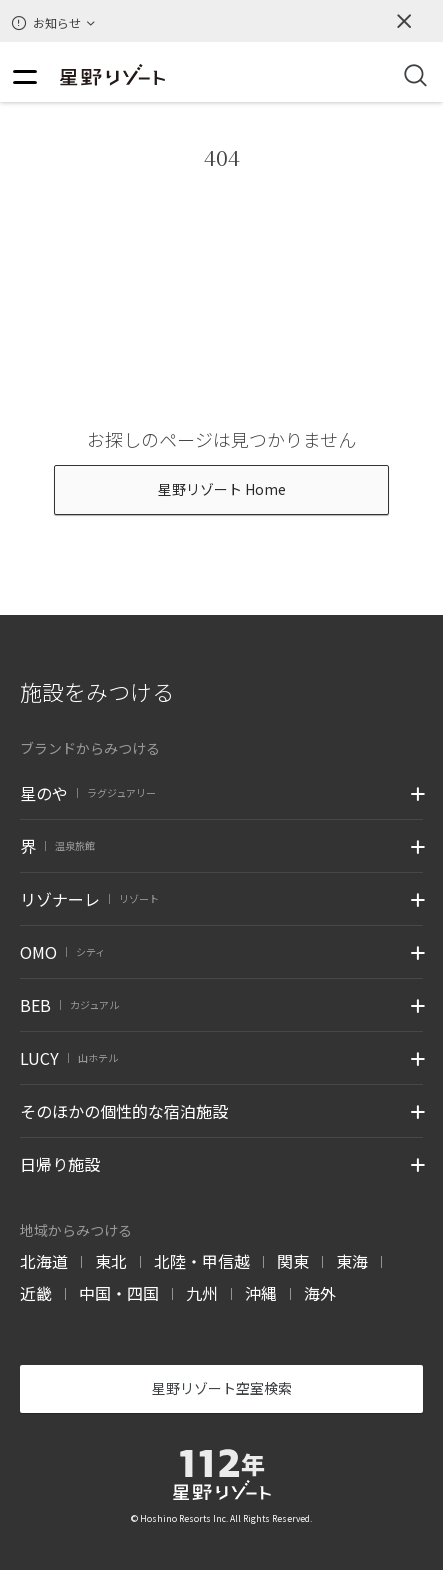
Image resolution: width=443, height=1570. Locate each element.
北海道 (44, 1261)
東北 (111, 1261)
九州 (202, 1293)
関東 (293, 1261)
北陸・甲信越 (202, 1261)
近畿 (36, 1293)
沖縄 (261, 1293)
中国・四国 (119, 1293)
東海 (352, 1261)
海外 (320, 1293)
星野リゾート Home (222, 489)
